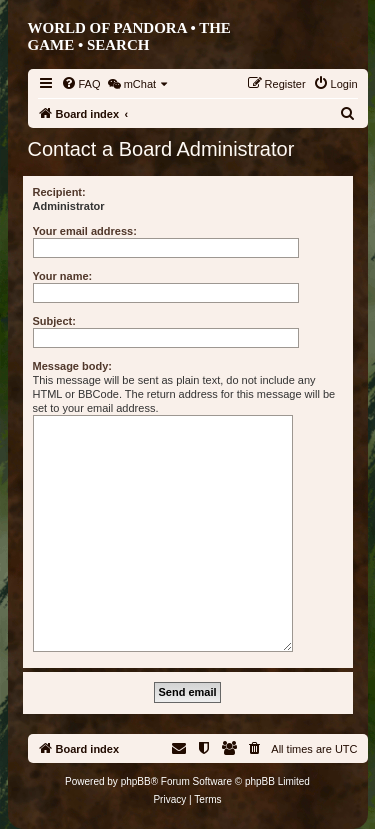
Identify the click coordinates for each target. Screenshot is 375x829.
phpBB (136, 781)
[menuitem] (81, 84)
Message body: (72, 366)
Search (118, 45)
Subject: (54, 321)
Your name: (63, 276)
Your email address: (85, 231)
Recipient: (59, 192)
